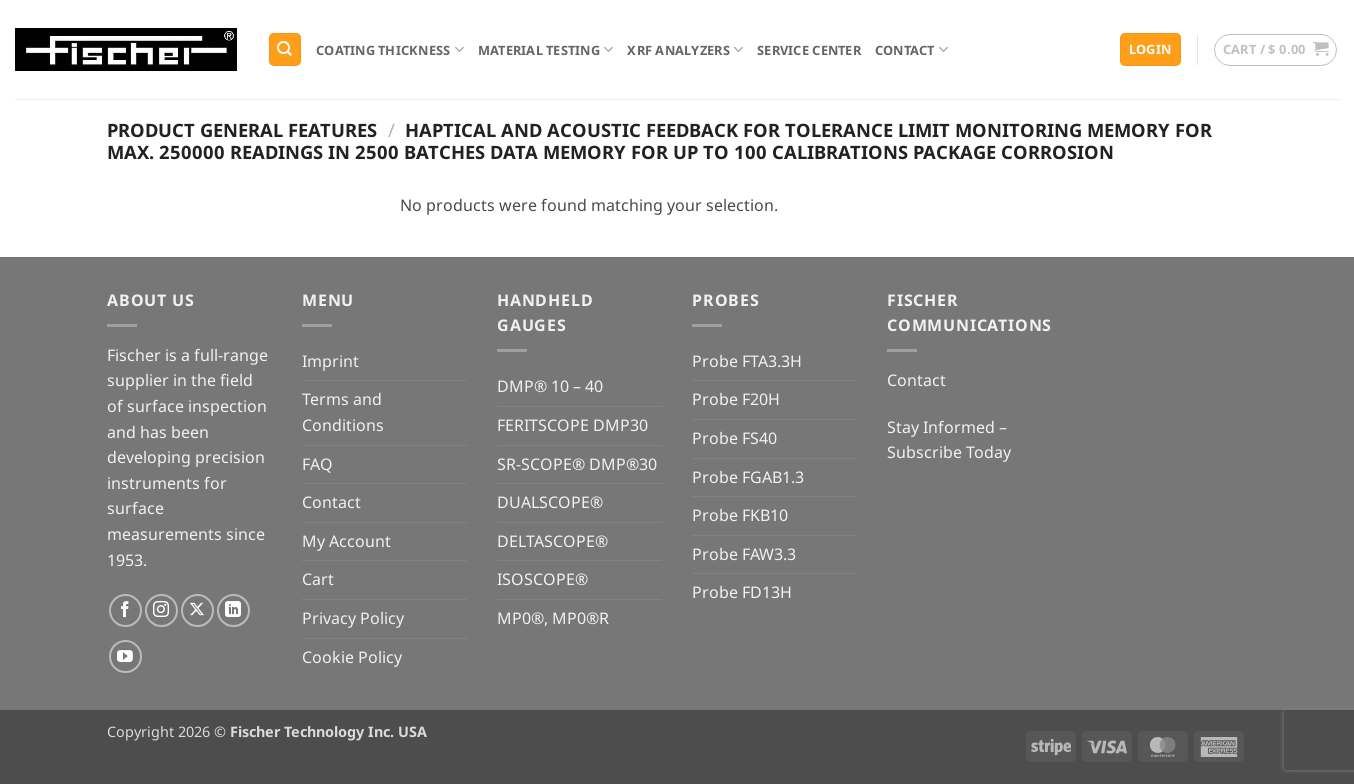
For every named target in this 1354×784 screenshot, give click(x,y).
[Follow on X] (197, 610)
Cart (318, 579)
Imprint (330, 361)
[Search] (285, 49)
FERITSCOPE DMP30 (572, 425)
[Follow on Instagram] (161, 610)
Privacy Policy (353, 618)
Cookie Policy (352, 657)
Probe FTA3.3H (747, 361)
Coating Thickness (390, 49)
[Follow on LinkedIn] (233, 610)
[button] (1150, 49)
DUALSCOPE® (550, 502)
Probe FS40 (734, 438)
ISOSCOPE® (542, 579)
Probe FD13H (742, 592)
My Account (346, 541)
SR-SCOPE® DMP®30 (577, 464)
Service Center (809, 50)
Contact (911, 49)
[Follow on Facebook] (125, 610)
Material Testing (546, 49)
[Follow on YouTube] (125, 656)
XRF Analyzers (685, 49)
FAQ (317, 464)
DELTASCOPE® (552, 541)
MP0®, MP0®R (553, 618)
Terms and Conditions (343, 412)
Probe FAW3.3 (744, 554)
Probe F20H (736, 399)
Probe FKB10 (740, 515)
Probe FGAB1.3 (748, 477)
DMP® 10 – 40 (550, 386)
